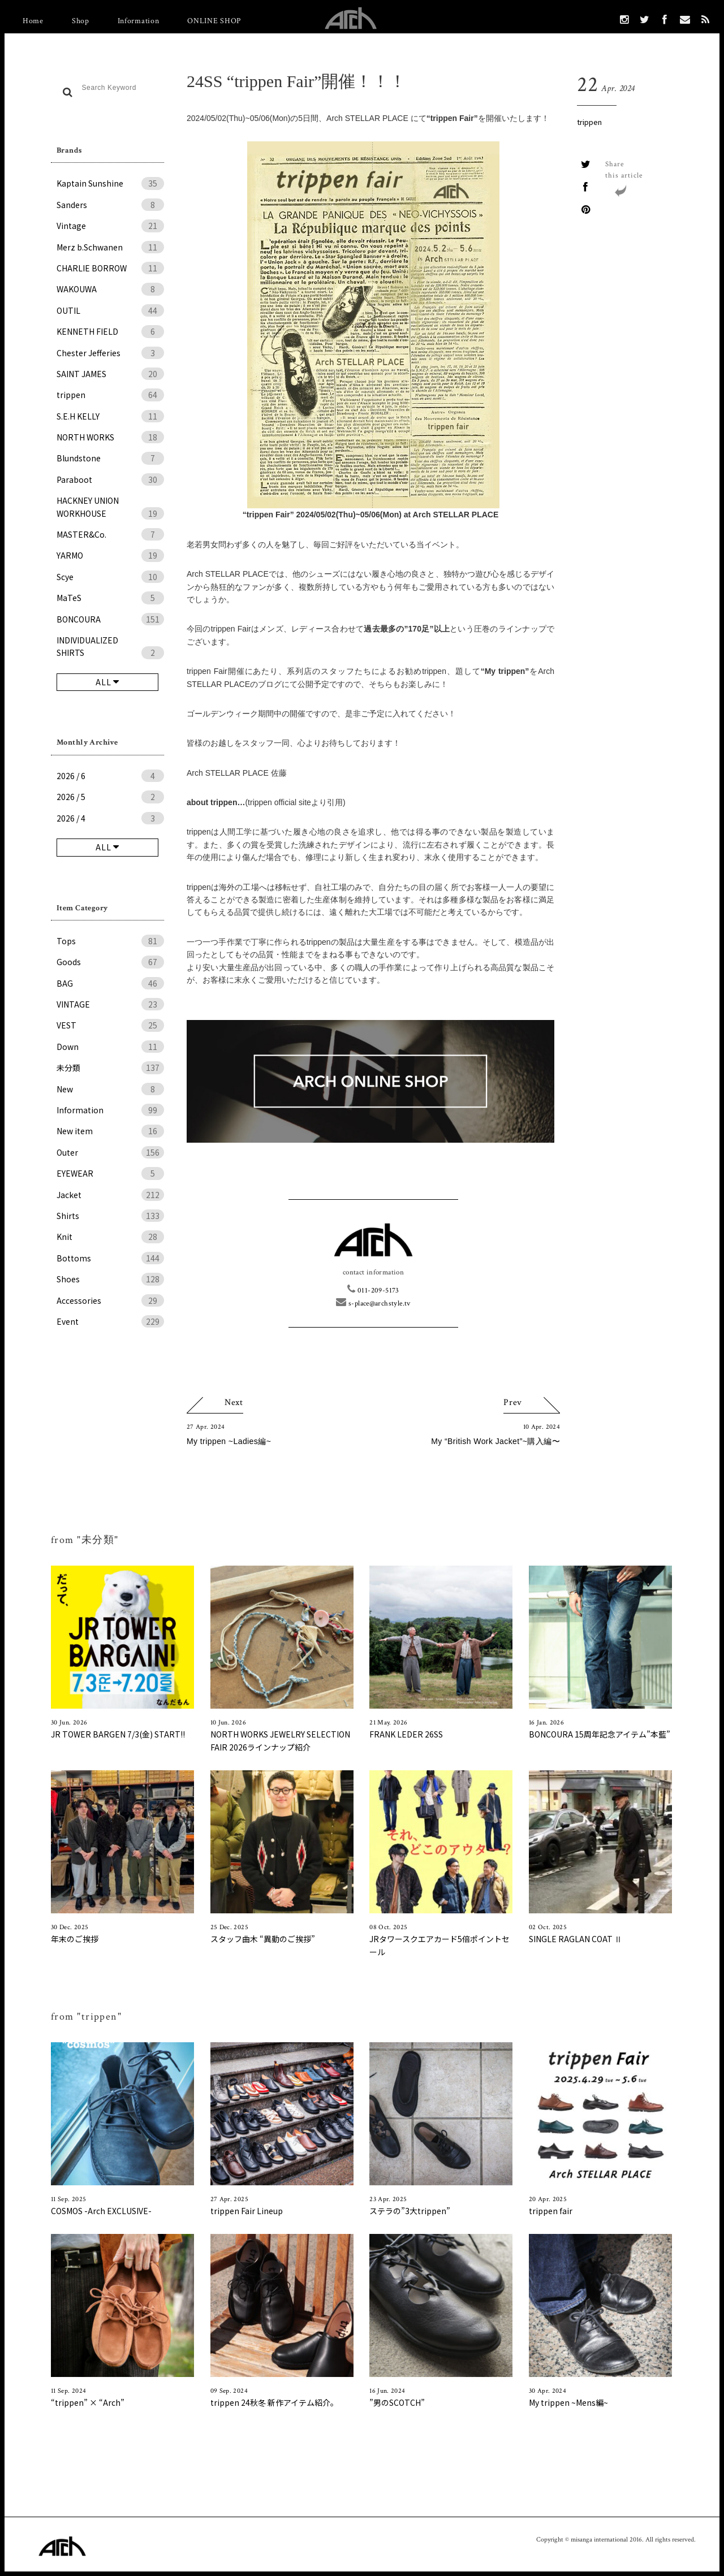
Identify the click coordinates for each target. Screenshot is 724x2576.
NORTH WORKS (110, 437)
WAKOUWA (110, 289)
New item (110, 1131)
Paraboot (110, 479)
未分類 (110, 1067)
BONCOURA (110, 619)
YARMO (110, 555)
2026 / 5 (110, 796)
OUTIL (110, 310)
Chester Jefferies (110, 353)
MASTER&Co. (110, 534)
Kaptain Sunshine (110, 183)
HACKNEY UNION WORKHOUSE (110, 507)
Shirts (110, 1215)
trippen (110, 394)
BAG (110, 983)
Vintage (110, 225)
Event (110, 1321)
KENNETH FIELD (110, 331)
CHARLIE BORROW (110, 268)
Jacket (110, 1194)
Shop (80, 21)
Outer (110, 1152)
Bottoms (110, 1258)
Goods (110, 962)
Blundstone (110, 458)
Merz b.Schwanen (110, 247)
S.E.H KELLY (110, 416)
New (110, 1089)
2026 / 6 (110, 776)
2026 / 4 (110, 818)
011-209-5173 (373, 1290)
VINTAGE (110, 1004)
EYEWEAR (110, 1173)
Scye (110, 576)
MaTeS (110, 597)
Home (33, 21)
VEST (110, 1025)
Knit (110, 1236)
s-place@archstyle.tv (373, 1303)
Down (110, 1046)
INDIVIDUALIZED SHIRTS (110, 646)
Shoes (110, 1279)
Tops (110, 941)
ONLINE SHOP (214, 21)
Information (139, 21)
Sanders (110, 204)
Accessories (110, 1300)
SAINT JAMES (110, 374)
